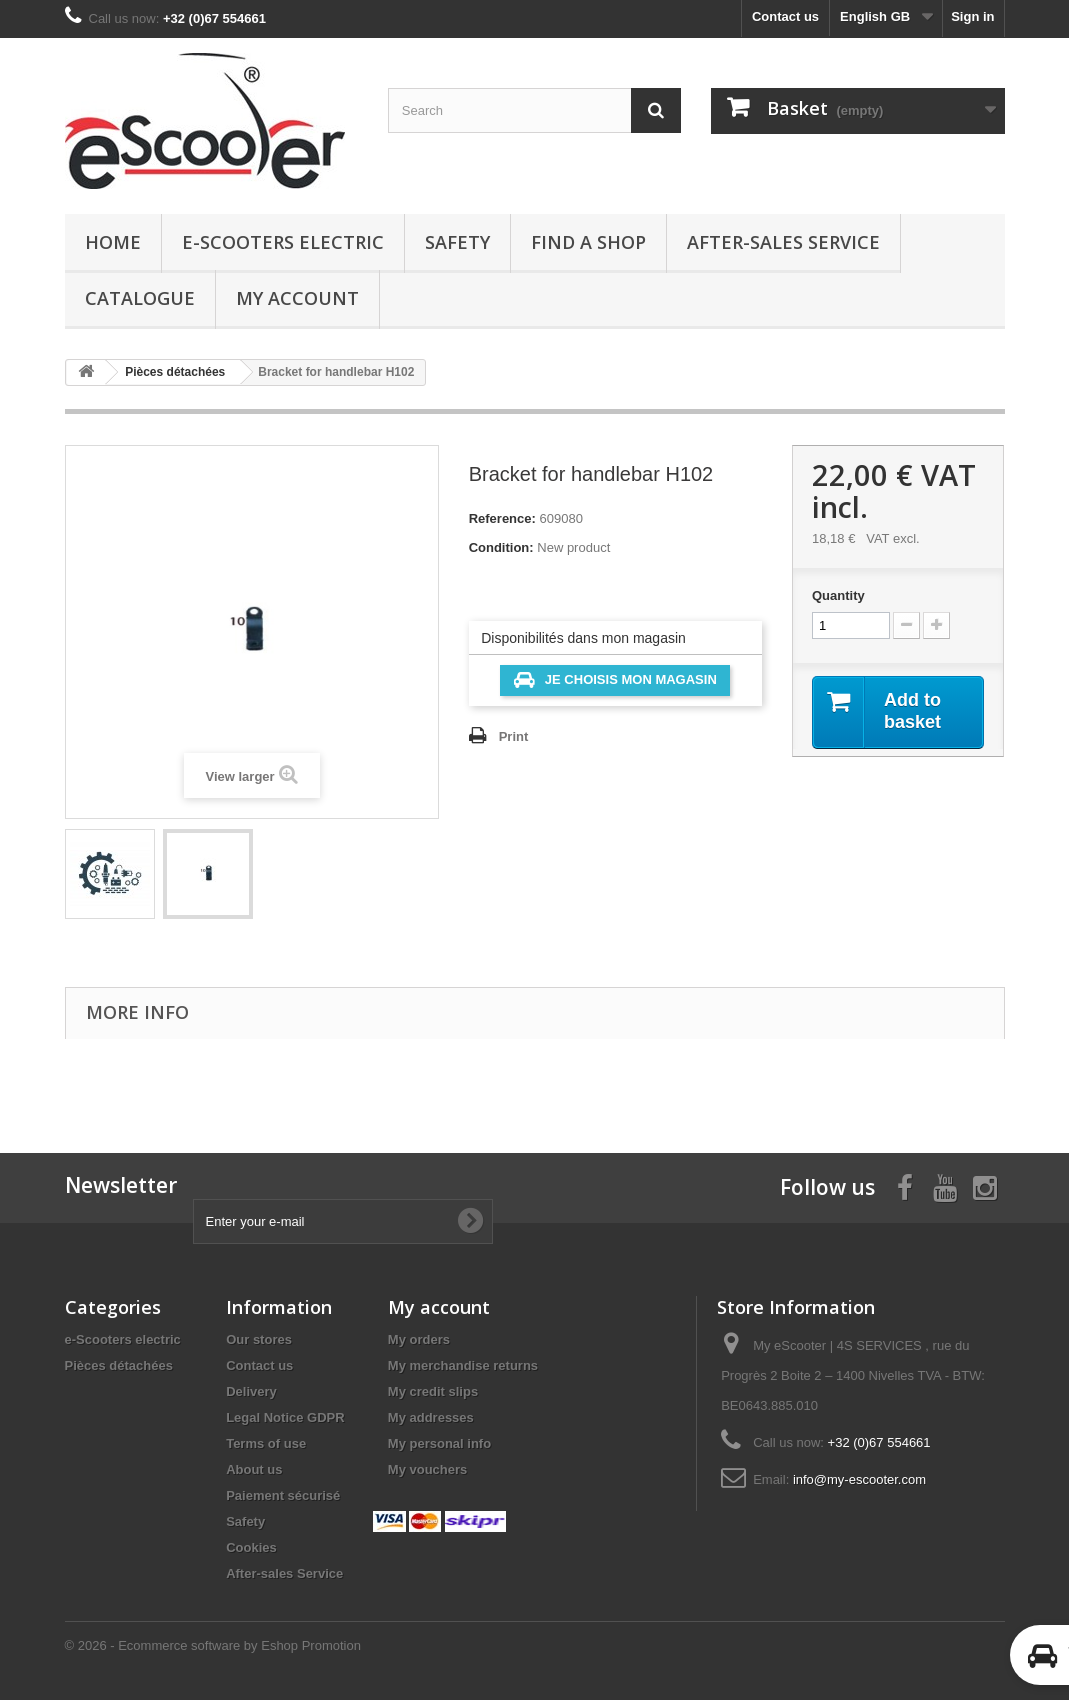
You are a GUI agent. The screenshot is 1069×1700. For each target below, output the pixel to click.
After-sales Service (783, 242)
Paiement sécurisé (283, 1495)
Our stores (259, 1339)
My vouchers (427, 1469)
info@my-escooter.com (859, 1479)
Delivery (251, 1391)
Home (113, 242)
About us (254, 1469)
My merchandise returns (463, 1365)
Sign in (972, 16)
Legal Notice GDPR (285, 1417)
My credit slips (433, 1391)
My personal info (439, 1443)
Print (514, 736)
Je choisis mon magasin (615, 680)
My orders (419, 1339)
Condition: (501, 547)
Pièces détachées (119, 1365)
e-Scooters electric (283, 242)
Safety (457, 242)
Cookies (251, 1547)
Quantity (838, 595)
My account (297, 298)
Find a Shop (588, 242)
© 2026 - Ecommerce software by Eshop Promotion (213, 1645)
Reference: (502, 518)
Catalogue (140, 298)
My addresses (431, 1417)
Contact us (785, 16)
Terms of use (266, 1443)
